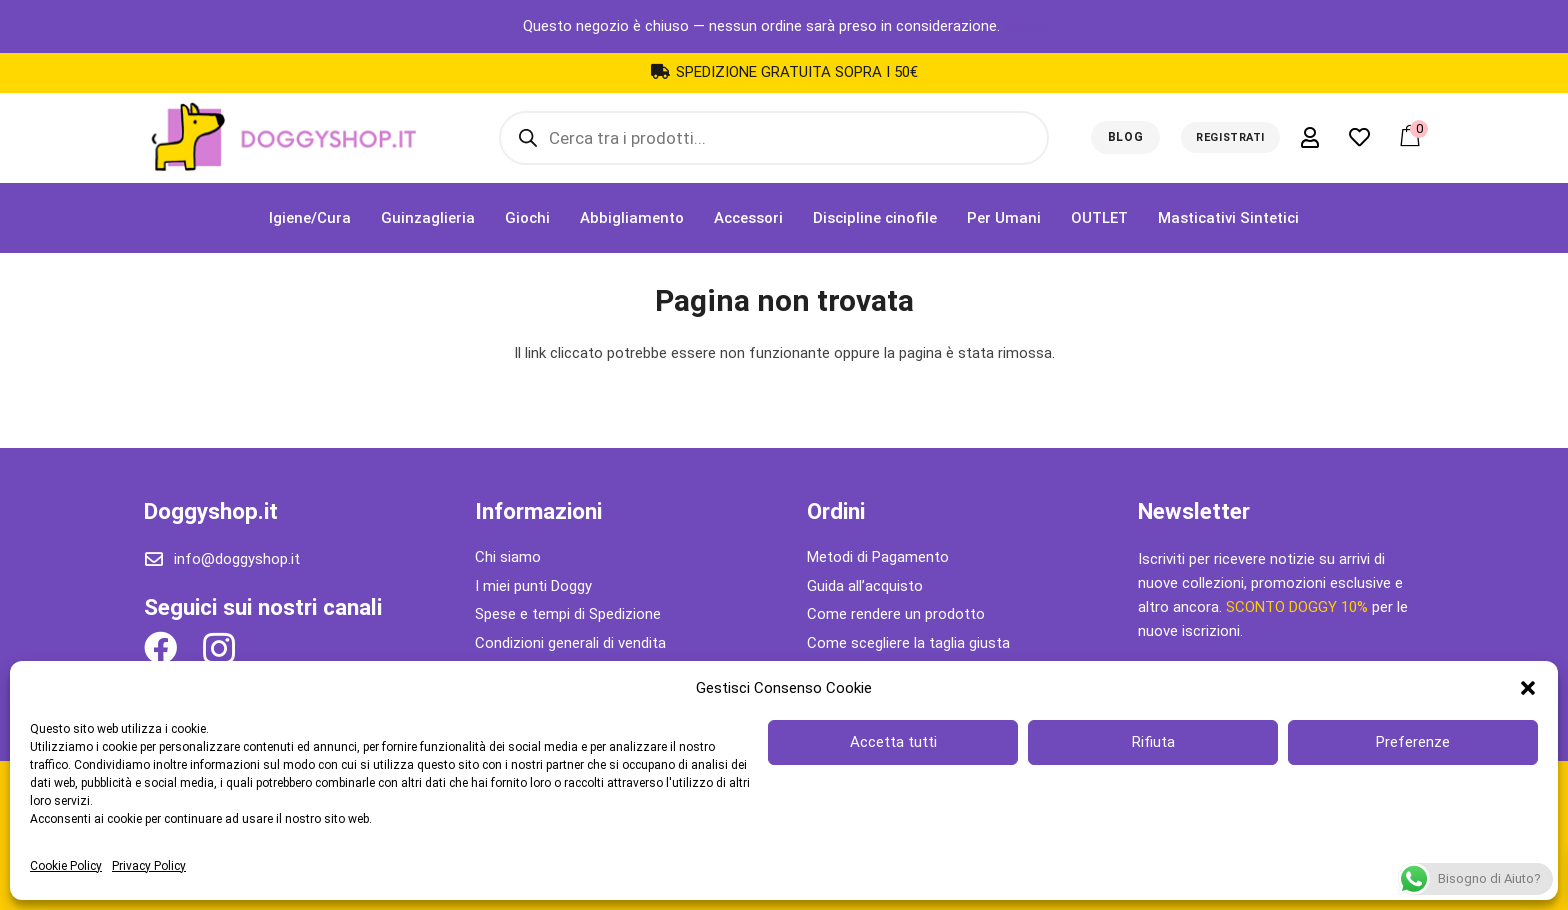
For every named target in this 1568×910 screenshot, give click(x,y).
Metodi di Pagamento (878, 557)
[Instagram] (219, 649)
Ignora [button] (1025, 26)
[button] (1528, 688)
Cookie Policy (66, 866)
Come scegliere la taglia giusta (908, 643)
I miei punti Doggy (533, 586)
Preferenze (1413, 742)
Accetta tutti (893, 742)
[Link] (282, 138)
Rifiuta (1153, 742)
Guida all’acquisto (865, 586)
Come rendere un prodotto (896, 614)
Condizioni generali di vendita (570, 643)
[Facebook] (160, 647)
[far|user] (1314, 137)
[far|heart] (1363, 137)
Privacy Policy (149, 866)
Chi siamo (508, 557)
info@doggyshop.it (237, 559)
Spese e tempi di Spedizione (568, 614)
